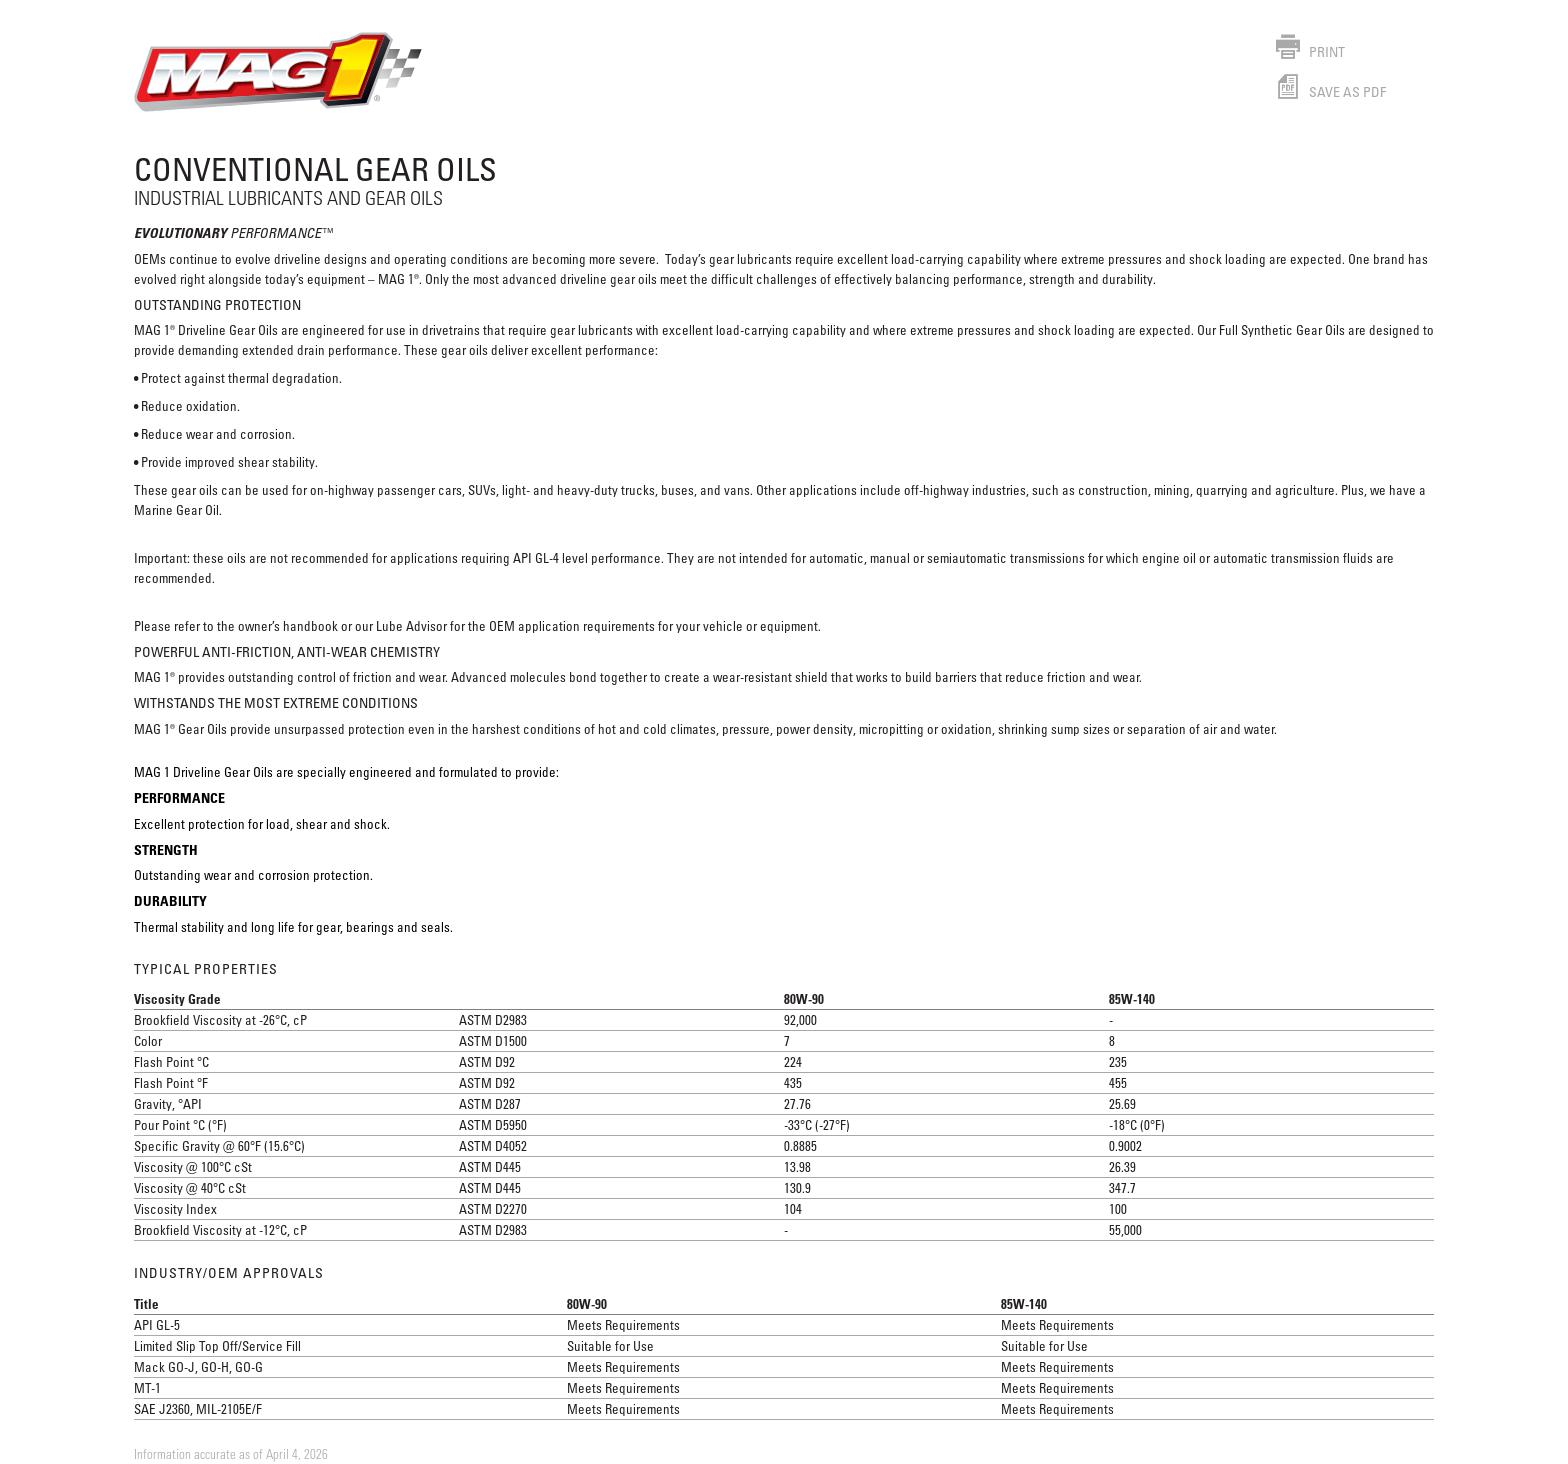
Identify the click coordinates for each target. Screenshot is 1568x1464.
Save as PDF (1331, 91)
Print (1310, 51)
